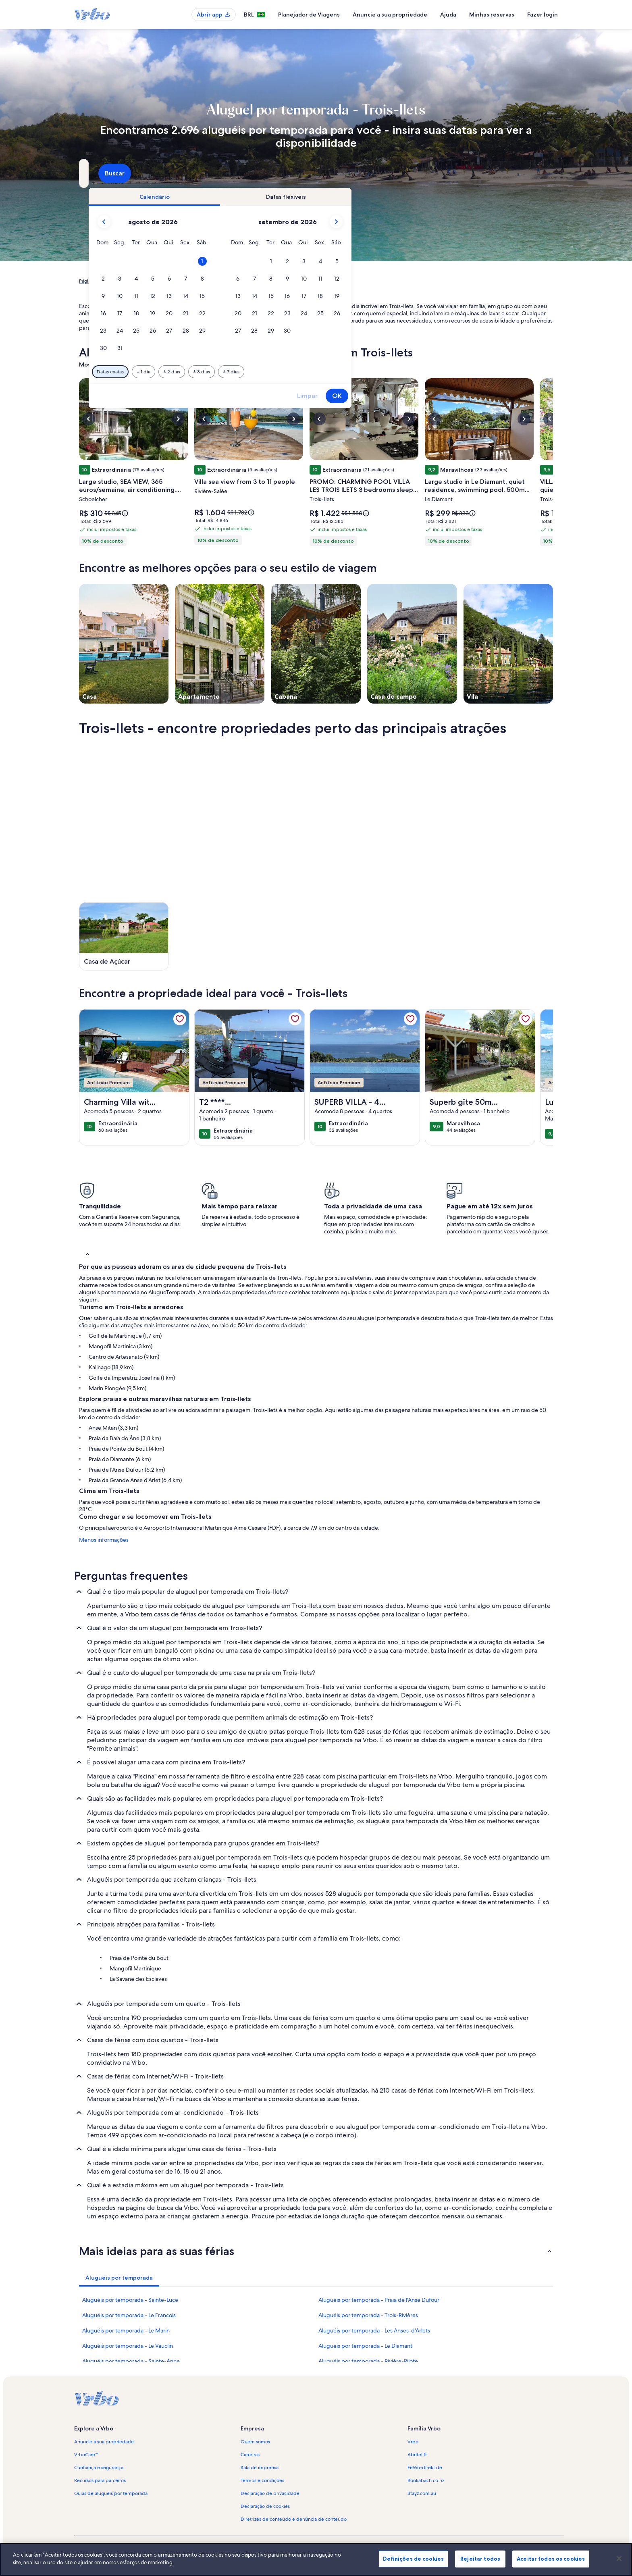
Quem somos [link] (255, 2442)
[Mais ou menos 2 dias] (310, 371)
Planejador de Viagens (309, 14)
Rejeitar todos (480, 2558)
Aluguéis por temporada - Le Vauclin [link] (127, 2345)
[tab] (293, 197)
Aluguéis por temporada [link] (141, 281)
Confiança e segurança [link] (98, 2467)
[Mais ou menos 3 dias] (340, 371)
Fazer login (542, 14)
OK (476, 396)
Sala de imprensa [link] (260, 2467)
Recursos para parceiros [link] (100, 2480)
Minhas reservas (491, 14)
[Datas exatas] (249, 371)
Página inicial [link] (93, 281)
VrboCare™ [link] (86, 2454)
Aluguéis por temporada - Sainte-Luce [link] (130, 2299)
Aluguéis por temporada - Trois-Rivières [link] (368, 2315)
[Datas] (297, 173)
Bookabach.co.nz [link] (425, 2480)
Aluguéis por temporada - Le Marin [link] (126, 2330)
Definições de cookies (413, 2558)
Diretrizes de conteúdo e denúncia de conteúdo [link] (294, 2519)
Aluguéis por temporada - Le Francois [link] (129, 2315)
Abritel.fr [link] (417, 2454)
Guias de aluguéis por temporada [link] (111, 2493)
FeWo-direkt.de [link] (424, 2467)
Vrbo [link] (412, 2442)
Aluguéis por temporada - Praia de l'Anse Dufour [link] (378, 2299)
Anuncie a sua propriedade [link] (104, 2442)
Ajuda (448, 14)
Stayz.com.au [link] (421, 2493)
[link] (179, 1018)
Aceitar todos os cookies (551, 2558)
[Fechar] (619, 2558)
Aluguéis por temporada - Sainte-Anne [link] (131, 2361)
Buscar (532, 173)
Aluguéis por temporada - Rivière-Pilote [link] (368, 2361)
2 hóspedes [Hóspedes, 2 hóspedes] (406, 176)
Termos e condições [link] (262, 2480)
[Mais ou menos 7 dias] (370, 371)
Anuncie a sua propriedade (390, 14)
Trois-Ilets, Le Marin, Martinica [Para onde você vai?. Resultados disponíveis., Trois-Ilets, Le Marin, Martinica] (145, 176)
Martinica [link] (185, 281)
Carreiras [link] (250, 2454)
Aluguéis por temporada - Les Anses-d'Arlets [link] (374, 2330)
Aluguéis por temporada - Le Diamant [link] (365, 2345)
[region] (316, 2559)
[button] (341, 261)
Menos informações (104, 1539)
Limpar (446, 396)
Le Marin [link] (212, 281)
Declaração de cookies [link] (265, 2506)
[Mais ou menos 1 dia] (282, 371)
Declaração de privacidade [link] (270, 2493)
